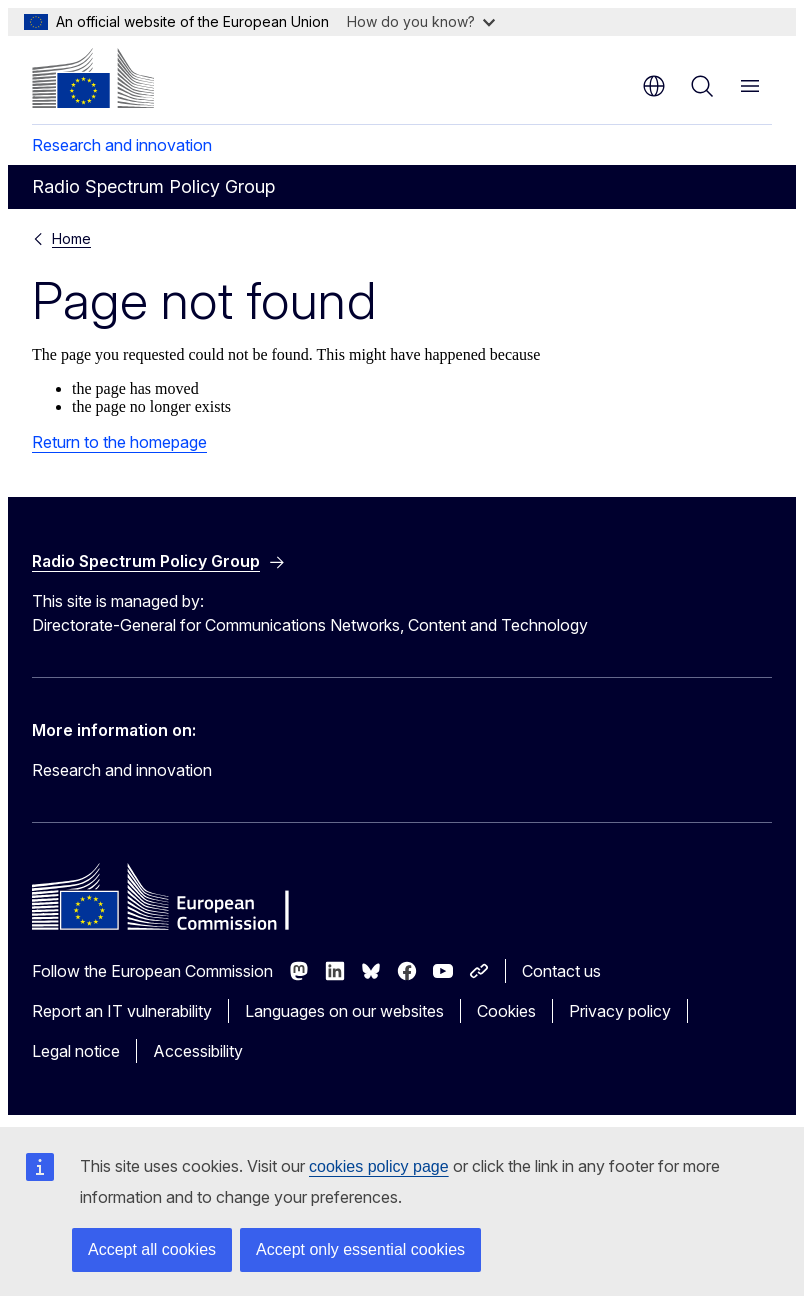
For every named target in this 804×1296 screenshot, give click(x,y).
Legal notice (76, 1051)
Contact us (561, 971)
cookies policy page (379, 1166)
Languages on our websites (344, 1011)
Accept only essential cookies (360, 1249)
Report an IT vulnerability (122, 1011)
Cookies (506, 1011)
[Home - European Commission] (93, 78)
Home (71, 238)
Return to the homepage (119, 442)
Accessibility (198, 1051)
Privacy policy (620, 1011)
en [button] (654, 86)
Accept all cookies (152, 1249)
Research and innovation (122, 145)
